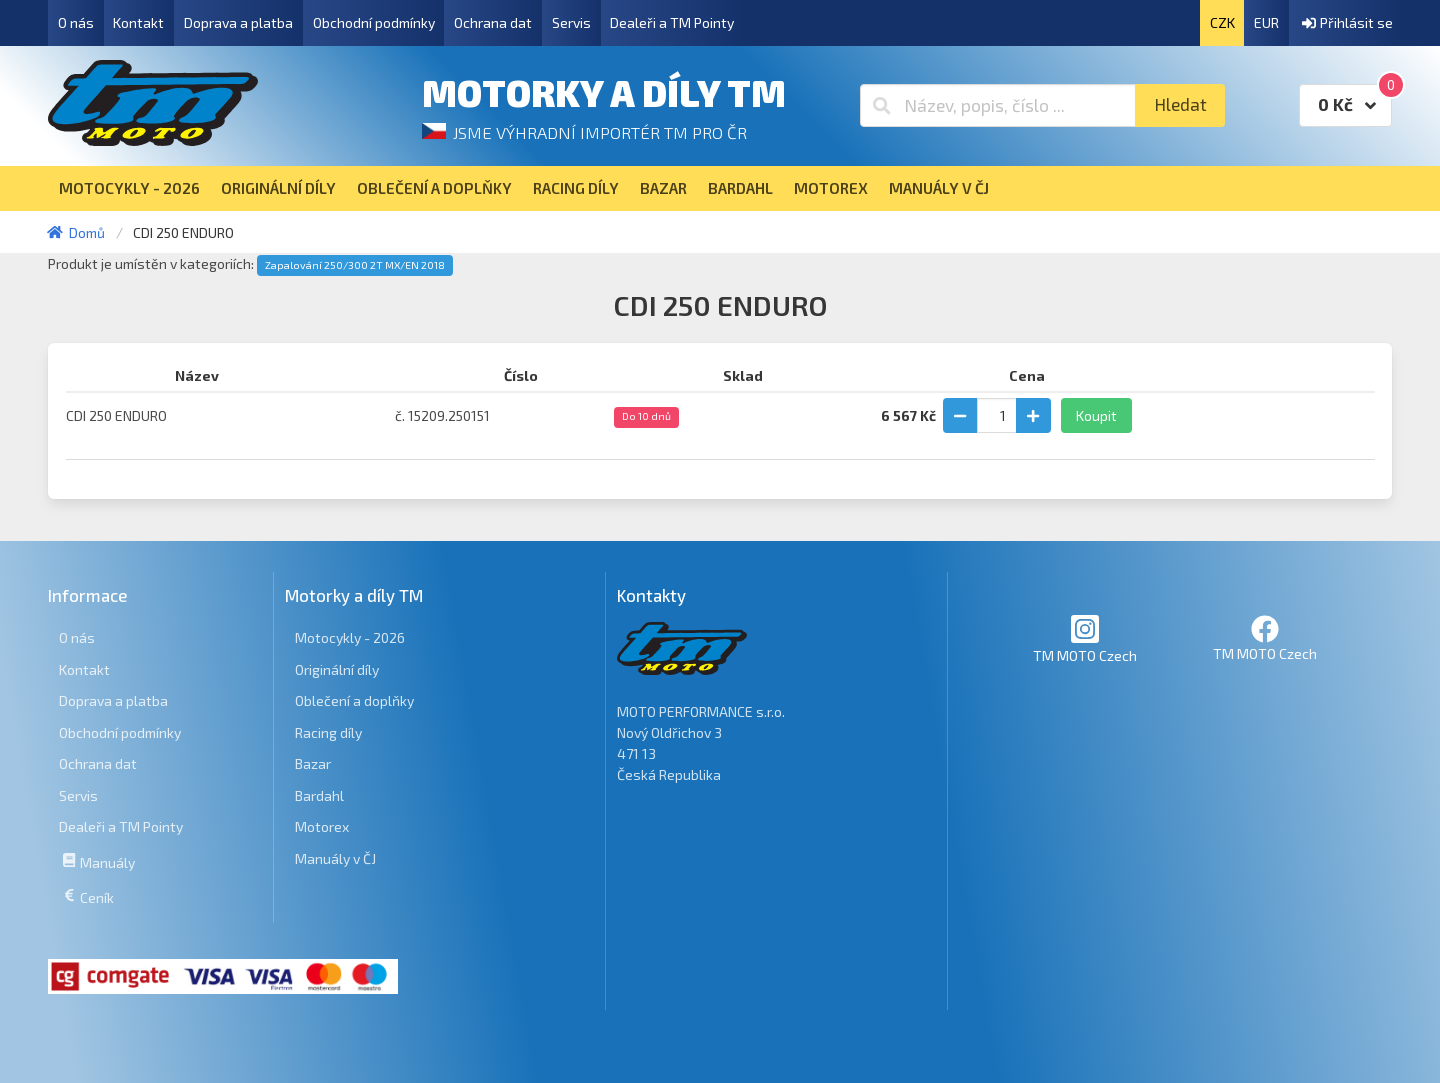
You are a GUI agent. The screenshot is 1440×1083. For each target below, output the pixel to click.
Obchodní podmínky (374, 22)
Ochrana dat (493, 22)
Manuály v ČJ (335, 858)
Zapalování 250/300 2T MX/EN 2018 (355, 265)
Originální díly (337, 669)
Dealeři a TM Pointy (672, 22)
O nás (76, 22)
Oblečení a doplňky (354, 700)
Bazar (313, 763)
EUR (1266, 22)
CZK (1222, 22)
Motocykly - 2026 (350, 637)
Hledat (1180, 104)
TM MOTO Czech (1085, 638)
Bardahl (319, 795)
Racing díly (328, 732)
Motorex (322, 826)
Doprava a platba (238, 22)
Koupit (1096, 415)
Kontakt (138, 22)
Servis (571, 22)
